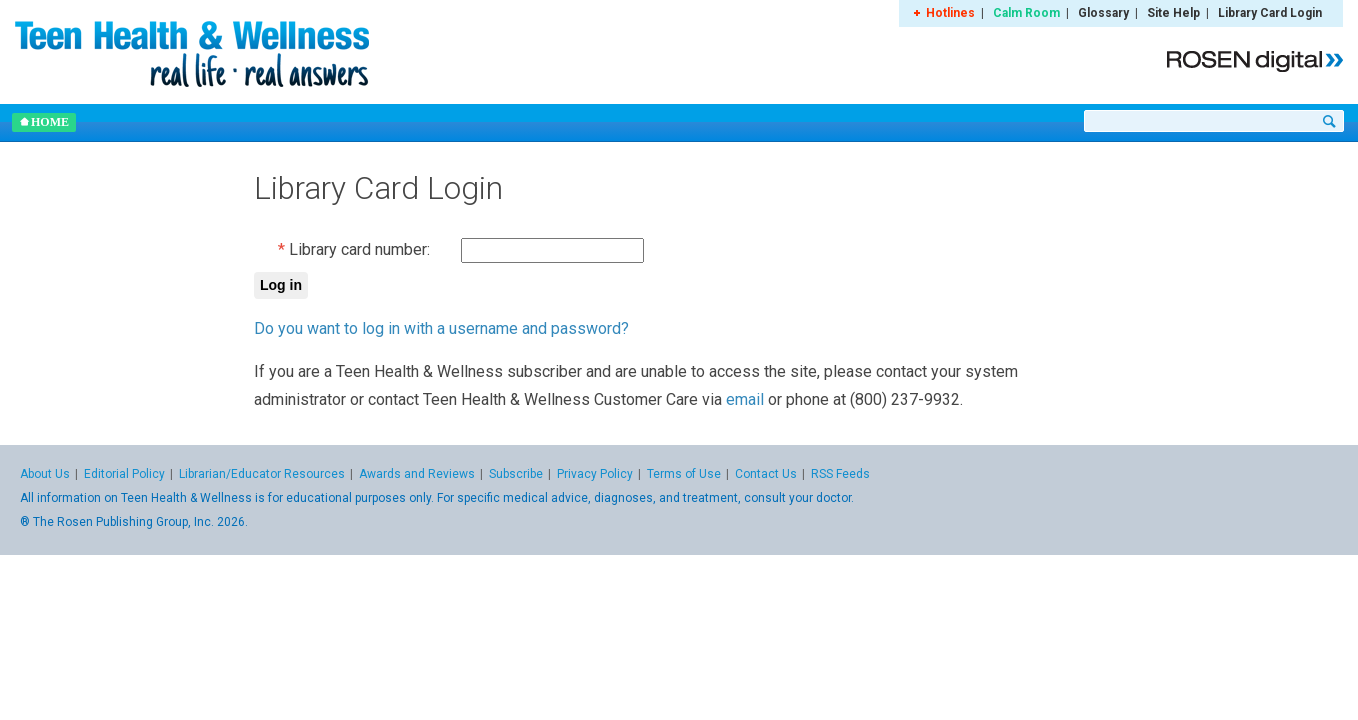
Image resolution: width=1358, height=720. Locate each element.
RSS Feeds (840, 474)
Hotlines (950, 13)
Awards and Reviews (417, 474)
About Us (45, 474)
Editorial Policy (124, 474)
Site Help (1173, 13)
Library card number (358, 249)
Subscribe (516, 474)
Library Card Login (1270, 13)
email (745, 399)
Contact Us (766, 474)
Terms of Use (684, 474)
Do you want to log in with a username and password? (441, 328)
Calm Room (1026, 13)
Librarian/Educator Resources (262, 474)
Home (44, 122)
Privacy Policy (595, 474)
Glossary (1103, 13)
